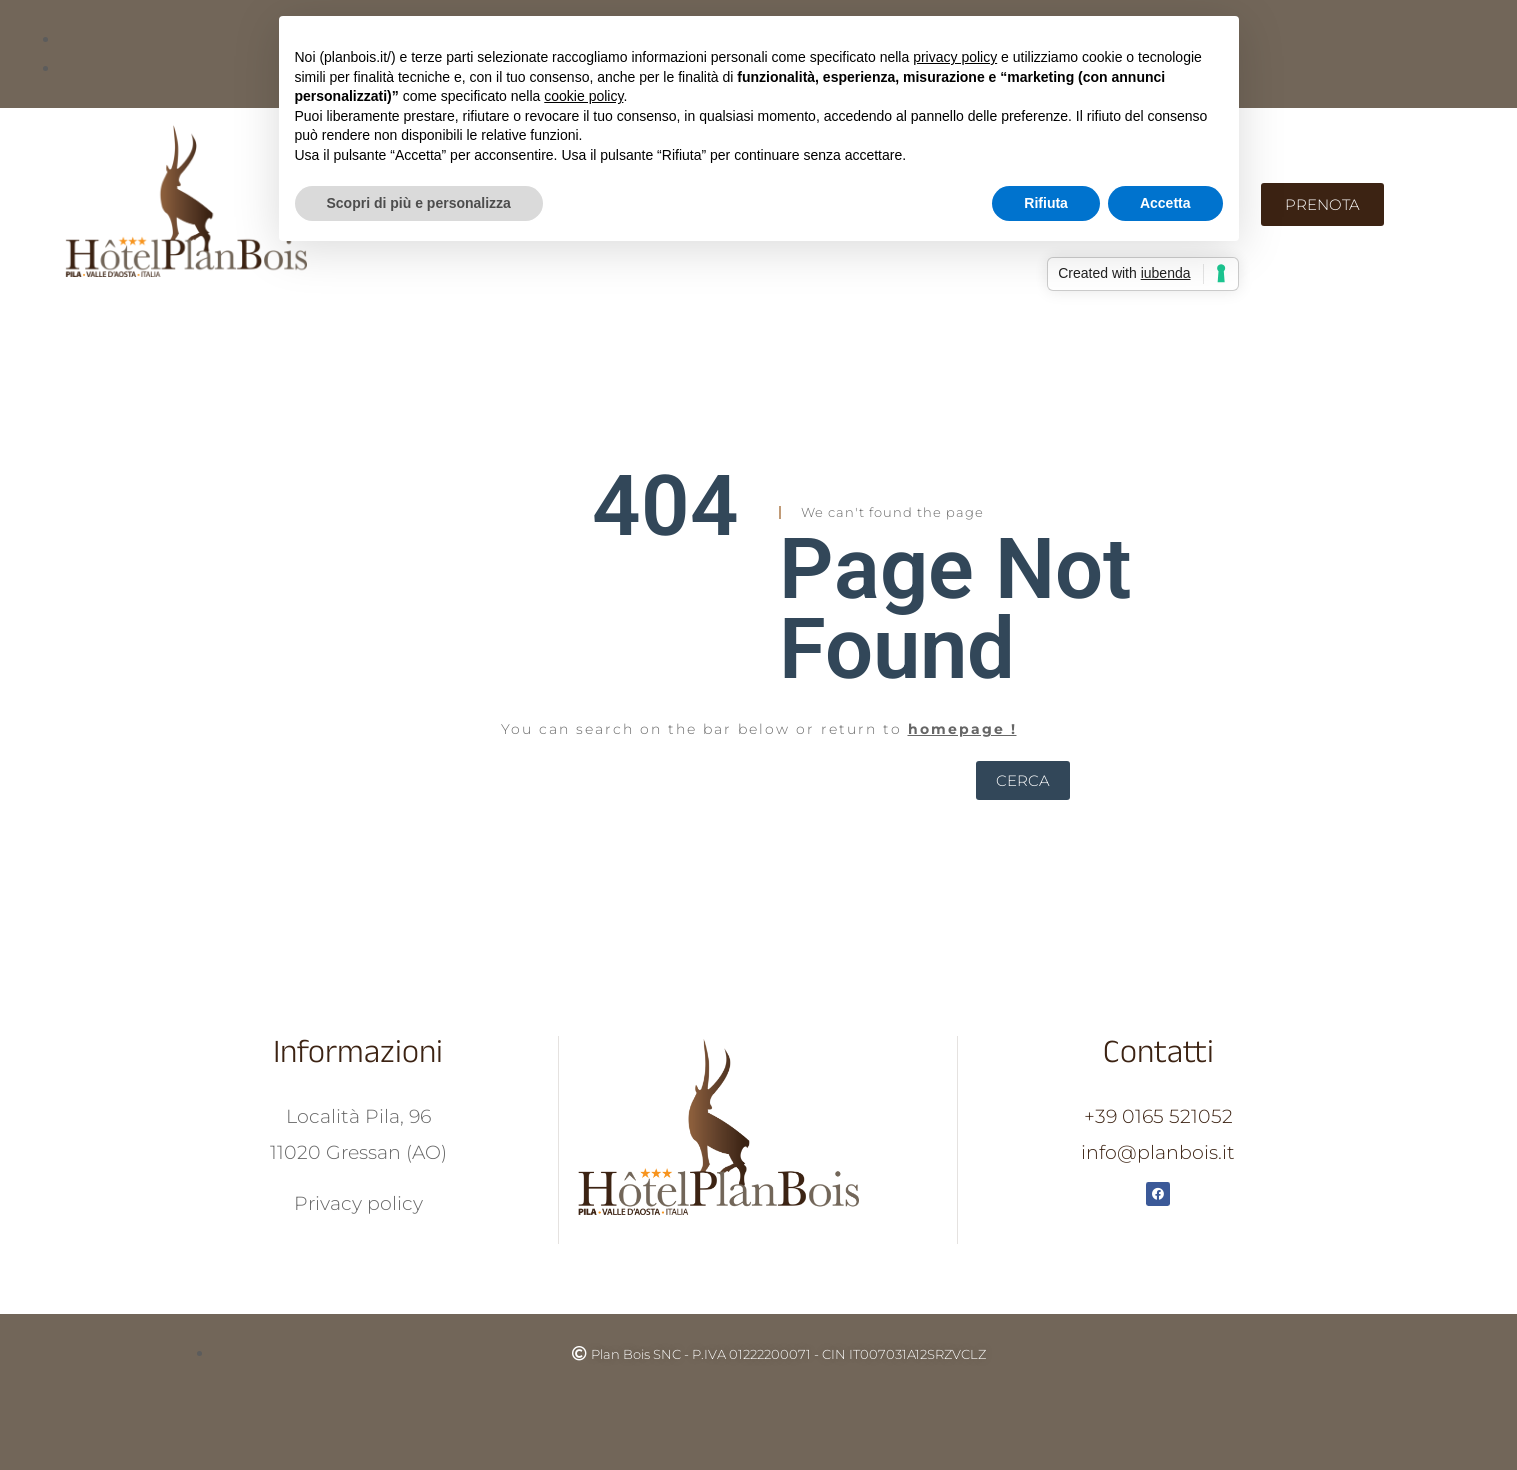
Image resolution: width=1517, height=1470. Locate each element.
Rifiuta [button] (1046, 203)
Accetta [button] (1165, 203)
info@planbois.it (1158, 1152)
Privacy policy (358, 1203)
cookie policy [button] (583, 96)
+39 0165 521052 (1158, 1116)
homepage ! (962, 729)
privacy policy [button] (955, 57)
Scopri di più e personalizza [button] (419, 203)
